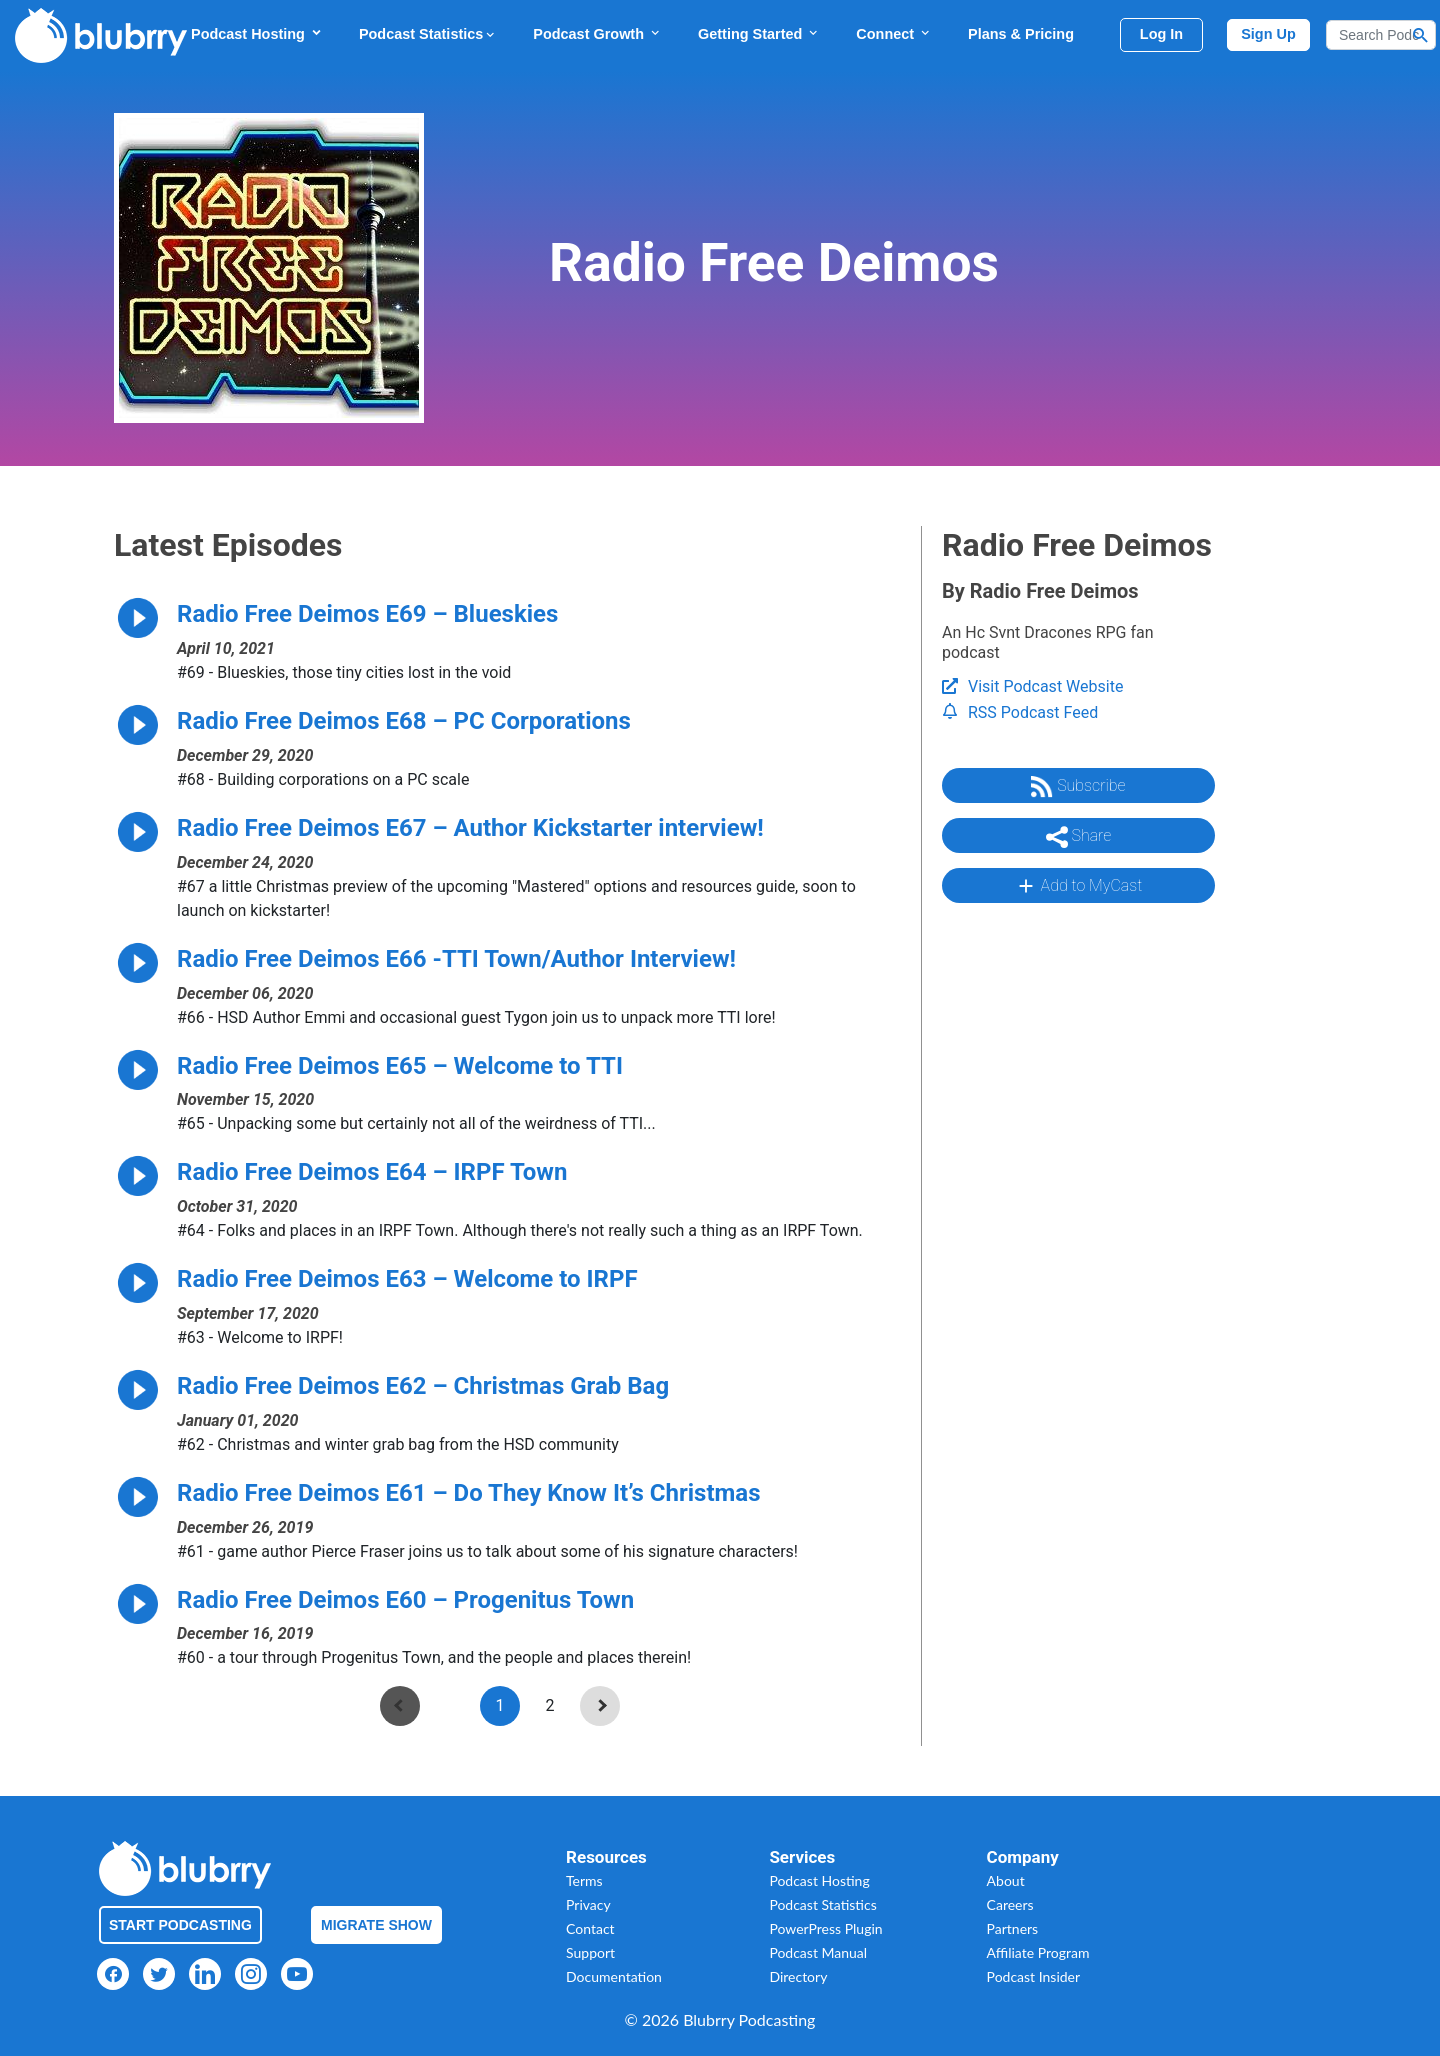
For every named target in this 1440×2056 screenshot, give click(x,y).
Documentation (614, 1976)
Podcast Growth (597, 33)
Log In (1161, 34)
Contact (590, 1928)
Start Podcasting (180, 1925)
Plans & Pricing (1021, 34)
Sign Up (1268, 34)
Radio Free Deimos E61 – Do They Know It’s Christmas (469, 1493)
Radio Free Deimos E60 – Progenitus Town (405, 1600)
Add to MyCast (1078, 886)
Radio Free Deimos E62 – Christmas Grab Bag (423, 1386)
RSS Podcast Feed (1020, 712)
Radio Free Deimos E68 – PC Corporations (404, 721)
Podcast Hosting (257, 33)
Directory (798, 1976)
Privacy (588, 1904)
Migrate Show (376, 1925)
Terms (584, 1880)
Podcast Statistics (428, 34)
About (1006, 1880)
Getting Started (759, 33)
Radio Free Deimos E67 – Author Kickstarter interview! (470, 828)
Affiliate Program (1038, 1952)
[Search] (1381, 35)
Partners (1013, 1928)
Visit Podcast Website (1032, 686)
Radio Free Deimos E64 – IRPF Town (372, 1172)
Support (590, 1952)
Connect (894, 33)
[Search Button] (1421, 35)
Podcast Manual (818, 1952)
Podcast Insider (1034, 1976)
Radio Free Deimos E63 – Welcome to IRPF (407, 1279)
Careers (1010, 1904)
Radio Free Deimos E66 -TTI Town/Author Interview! (456, 959)
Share (1079, 837)
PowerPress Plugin (825, 1928)
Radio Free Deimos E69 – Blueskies (367, 614)
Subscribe (1078, 787)
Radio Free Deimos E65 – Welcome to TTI (400, 1066)
